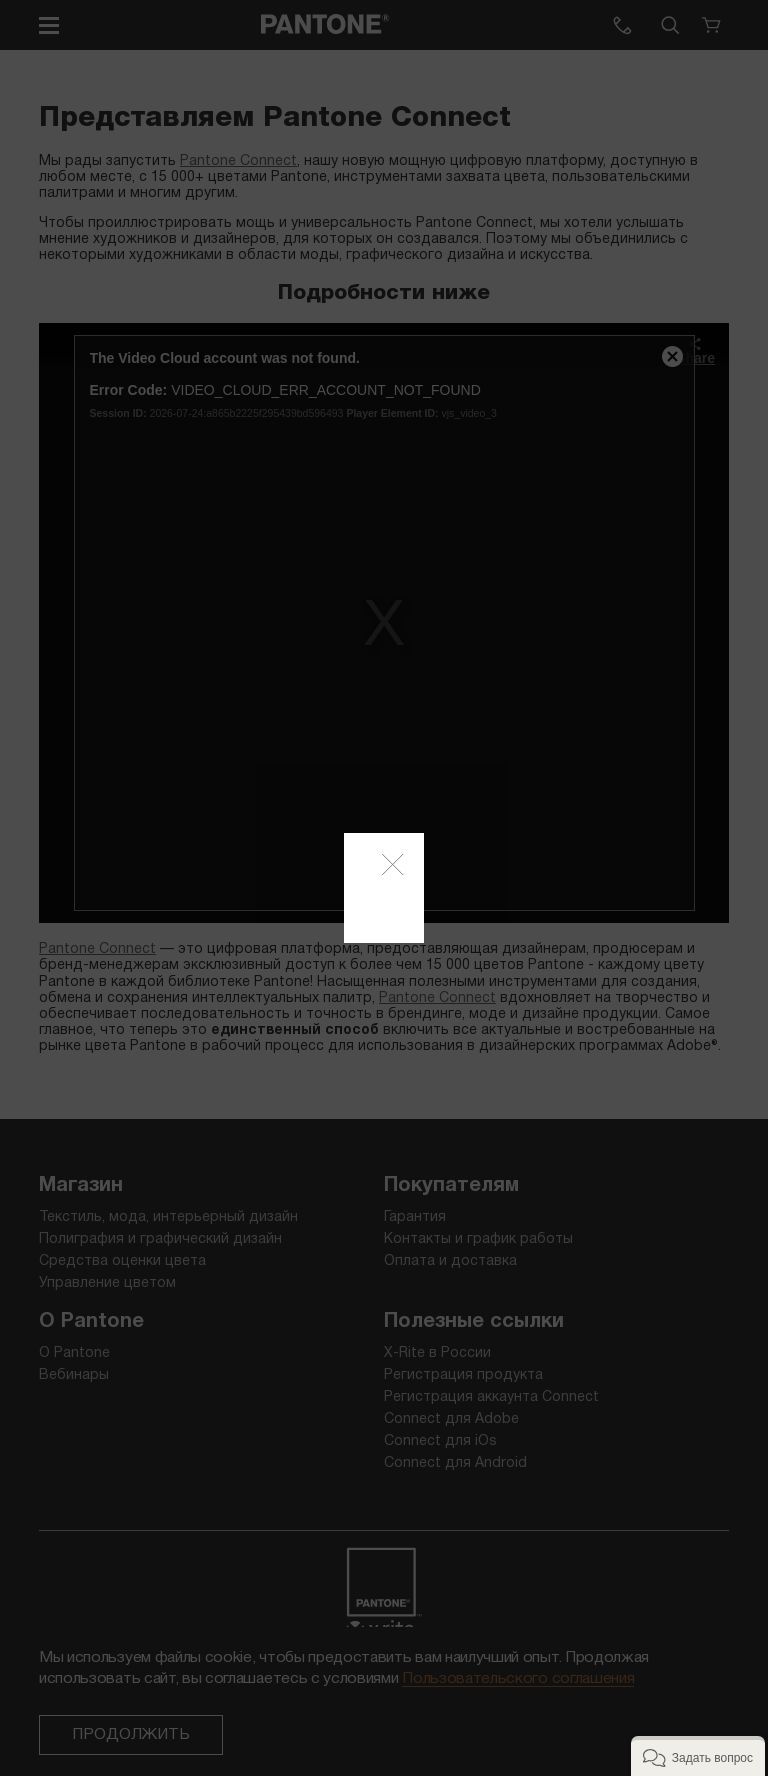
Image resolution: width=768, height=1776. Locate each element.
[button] (698, 1756)
